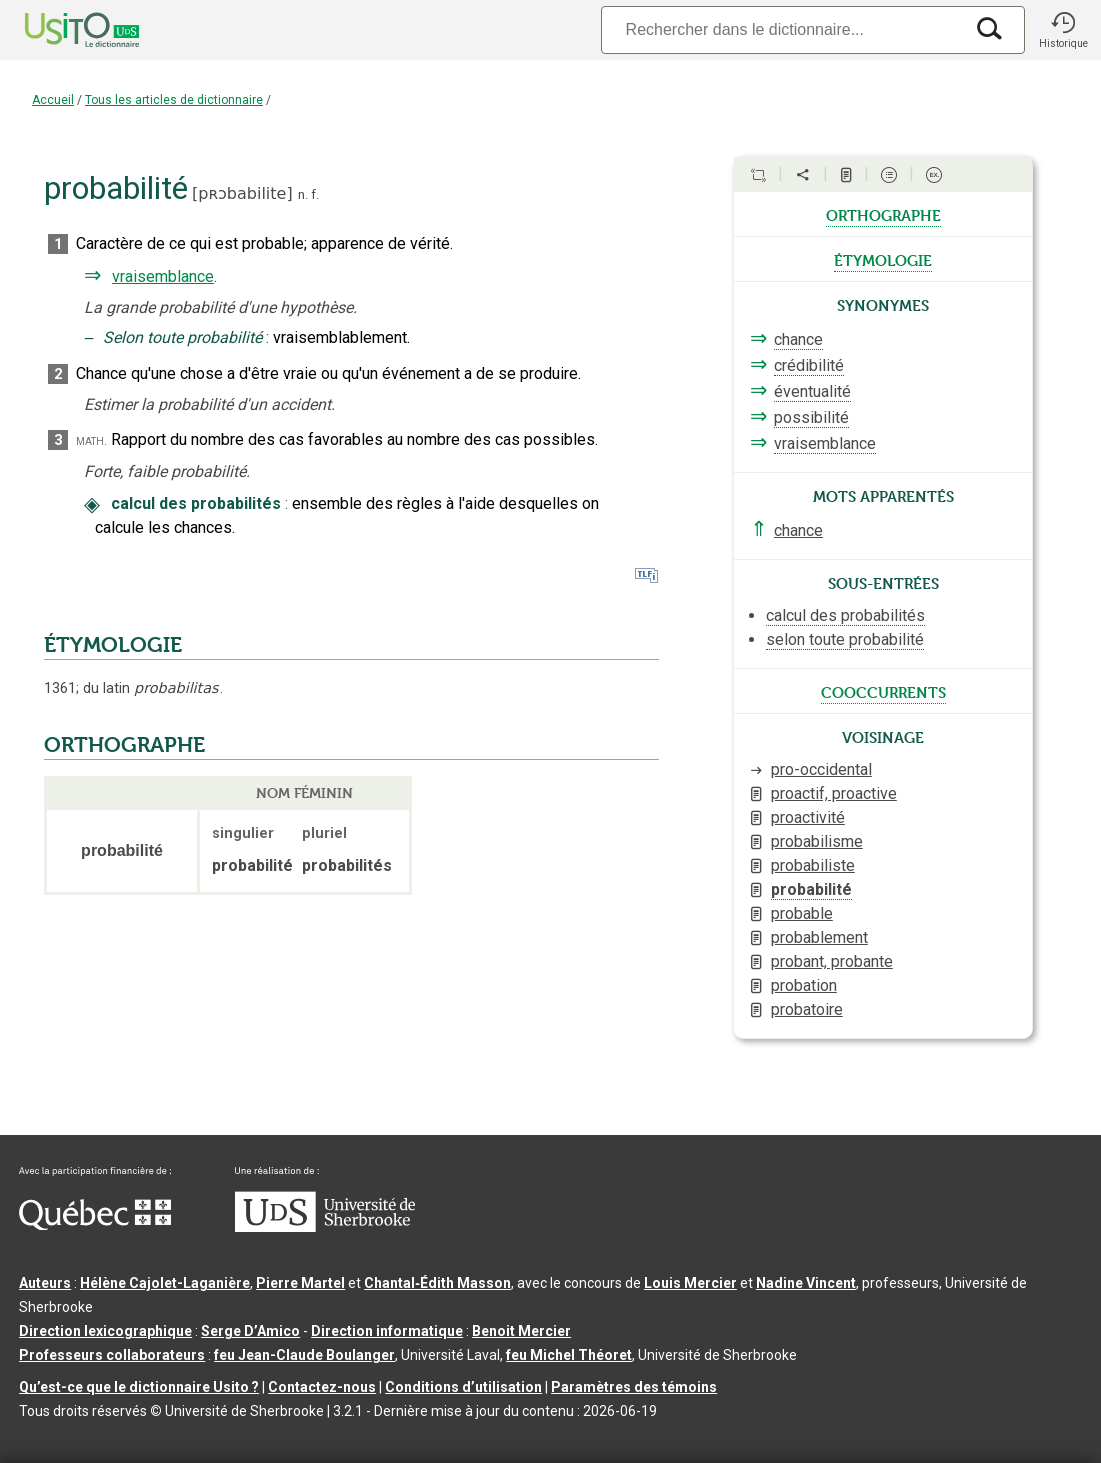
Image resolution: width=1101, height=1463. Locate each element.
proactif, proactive (834, 793)
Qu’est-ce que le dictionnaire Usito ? (139, 1387)
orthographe (883, 214)
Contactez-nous (322, 1387)
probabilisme (817, 841)
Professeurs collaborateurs (112, 1355)
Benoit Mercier (521, 1331)
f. (315, 194)
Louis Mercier (690, 1283)
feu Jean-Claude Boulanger (304, 1355)
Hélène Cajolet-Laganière (165, 1283)
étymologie (883, 259)
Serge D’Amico (250, 1331)
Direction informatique (387, 1331)
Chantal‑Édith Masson (437, 1283)
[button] (1063, 30)
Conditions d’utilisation (463, 1387)
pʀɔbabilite (242, 193)
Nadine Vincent (806, 1283)
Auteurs (45, 1283)
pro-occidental (821, 769)
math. (91, 440)
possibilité (811, 417)
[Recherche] (782, 29)
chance (798, 339)
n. (303, 194)
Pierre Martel (300, 1283)
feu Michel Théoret (569, 1355)
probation (804, 985)
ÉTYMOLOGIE (113, 645)
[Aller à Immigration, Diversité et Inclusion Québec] (95, 1225)
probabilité (811, 889)
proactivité (808, 817)
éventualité (812, 391)
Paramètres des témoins (634, 1387)
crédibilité (809, 365)
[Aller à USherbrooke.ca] (325, 1227)
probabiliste (813, 865)
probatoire (807, 1009)
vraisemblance (163, 276)
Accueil (53, 100)
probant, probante (832, 961)
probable (802, 913)
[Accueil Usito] (60, 30)
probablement (819, 937)
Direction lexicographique (105, 1331)
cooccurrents (883, 691)
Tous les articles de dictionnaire (174, 100)
